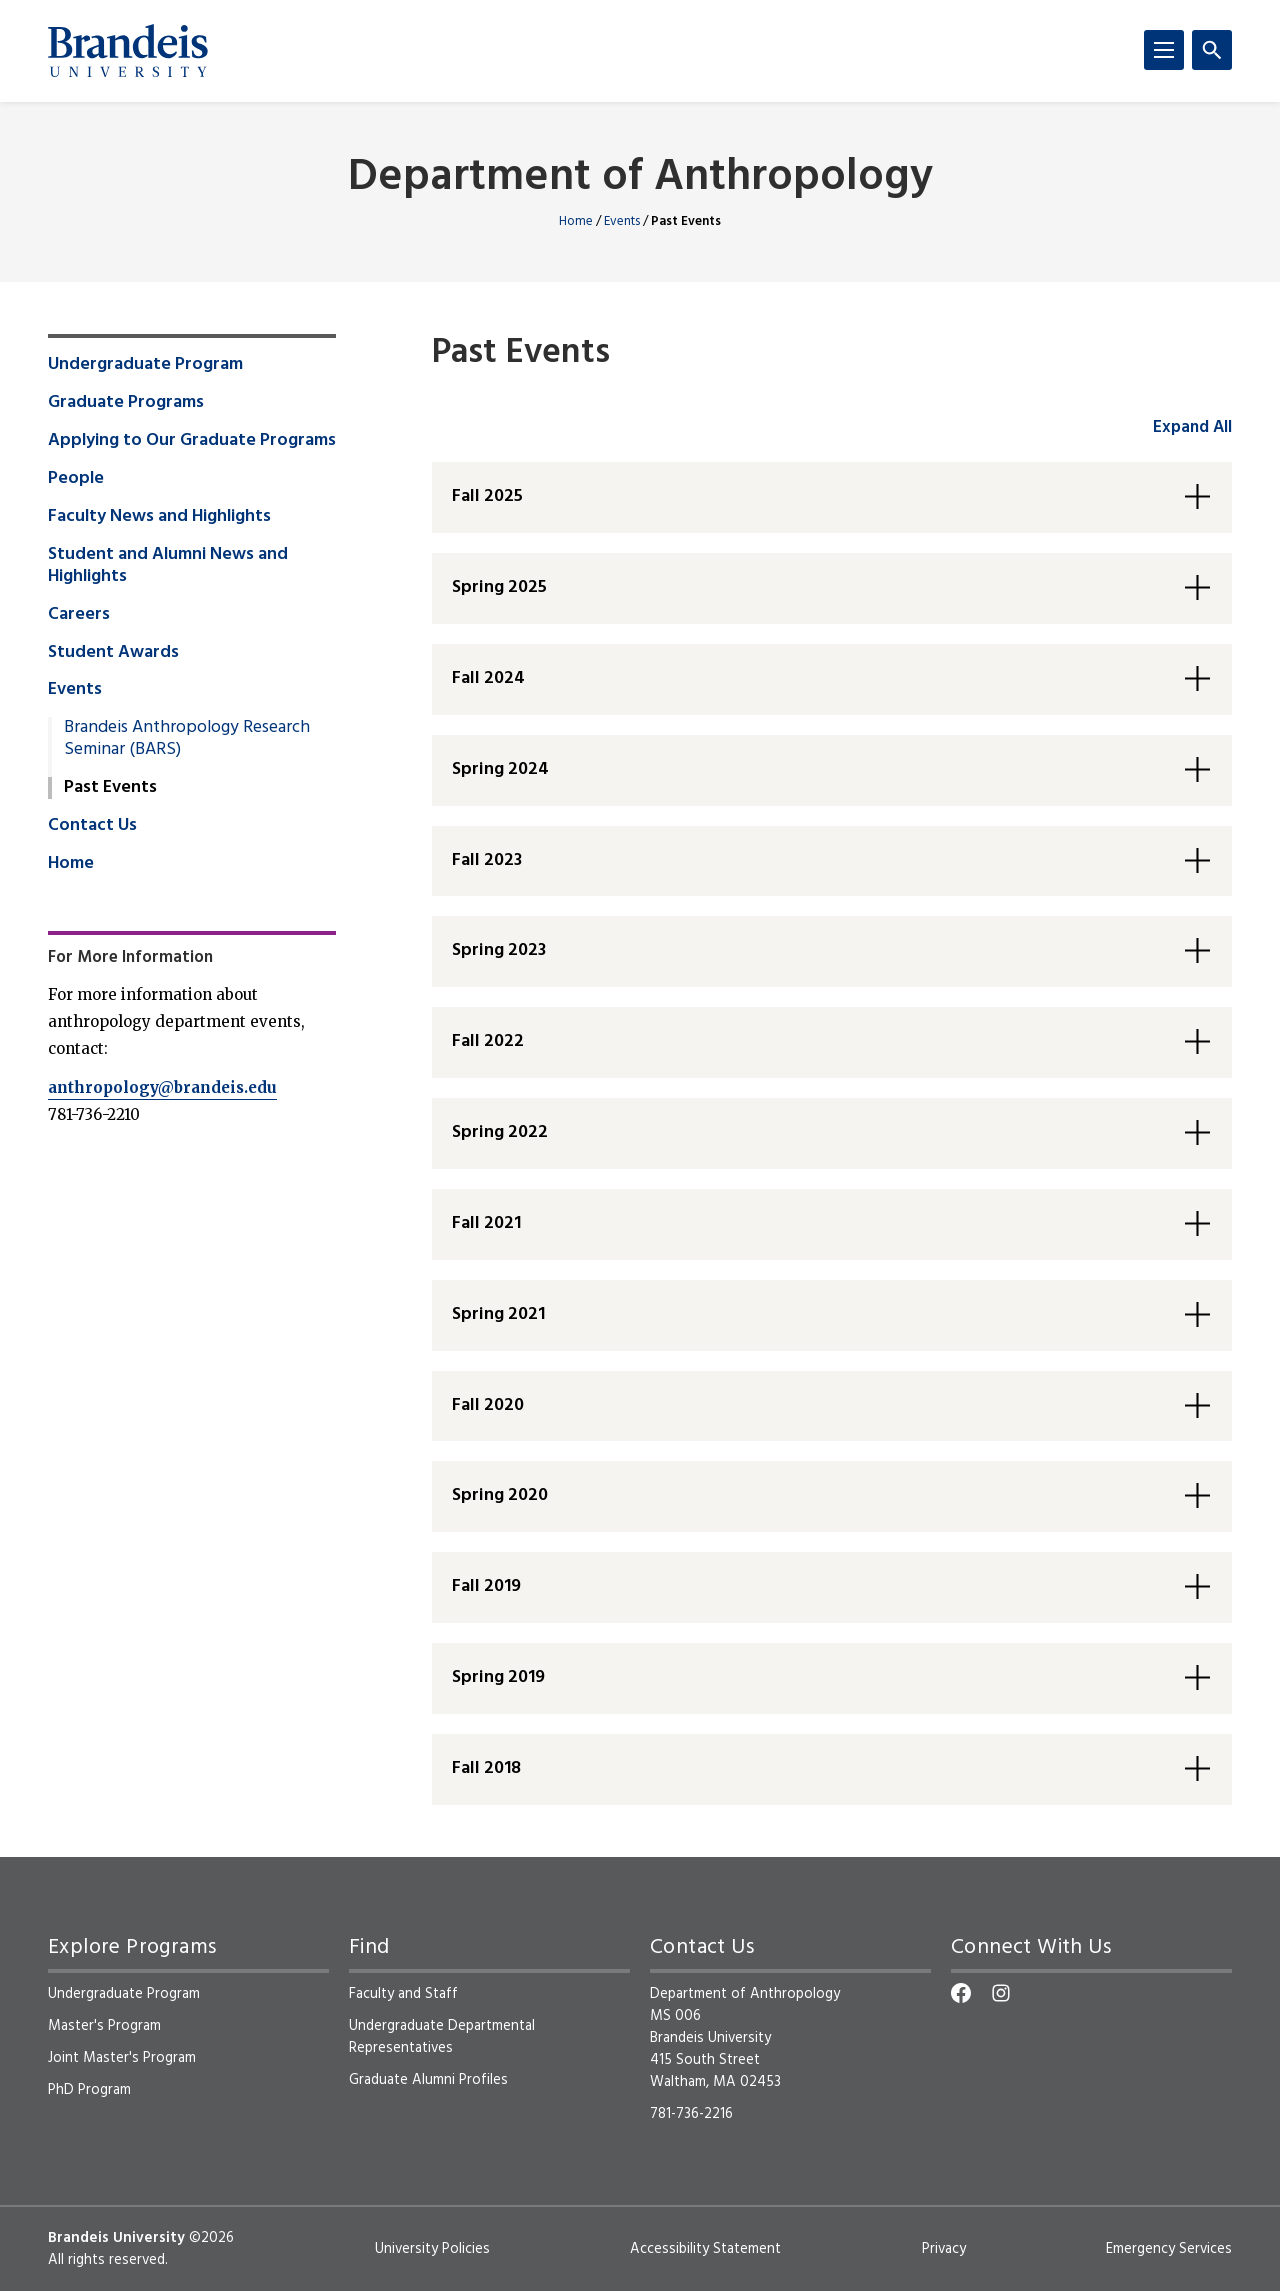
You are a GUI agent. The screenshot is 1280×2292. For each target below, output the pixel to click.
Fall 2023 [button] (487, 860)
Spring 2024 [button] (500, 769)
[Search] (1212, 50)
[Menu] (1164, 50)
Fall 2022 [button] (488, 1041)
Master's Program (104, 2026)
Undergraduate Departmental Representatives (442, 2037)
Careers (79, 615)
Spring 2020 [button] (500, 1495)
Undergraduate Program (145, 365)
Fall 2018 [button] (486, 1768)
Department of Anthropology (640, 178)
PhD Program (89, 2090)
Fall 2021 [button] (486, 1223)
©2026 (211, 2238)
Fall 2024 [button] (488, 678)
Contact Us (92, 826)
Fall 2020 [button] (488, 1405)
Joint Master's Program (122, 2058)
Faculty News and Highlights (159, 517)
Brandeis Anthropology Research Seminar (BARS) (187, 739)
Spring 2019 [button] (498, 1677)
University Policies (432, 2249)
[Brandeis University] (128, 51)
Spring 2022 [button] (500, 1132)
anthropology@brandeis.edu (162, 1087)
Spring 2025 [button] (499, 587)
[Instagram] (1001, 1993)
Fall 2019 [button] (486, 1586)
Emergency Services (1169, 2249)
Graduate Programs (126, 403)
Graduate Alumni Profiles (428, 2080)
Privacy (944, 2249)
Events (622, 221)
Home (576, 221)
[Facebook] (961, 1993)
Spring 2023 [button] (499, 950)
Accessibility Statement (705, 2249)
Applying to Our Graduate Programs (192, 441)
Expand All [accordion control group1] (1192, 427)
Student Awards (113, 653)
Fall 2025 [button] (487, 496)
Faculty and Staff (403, 1994)
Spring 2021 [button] (498, 1314)
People (76, 479)
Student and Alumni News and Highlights (168, 566)
